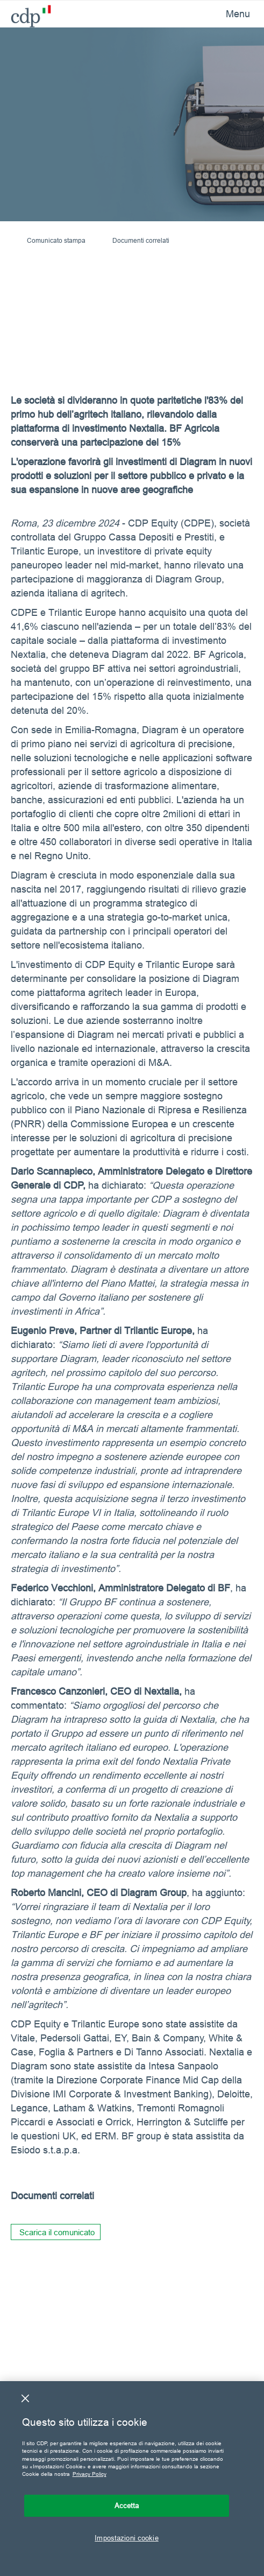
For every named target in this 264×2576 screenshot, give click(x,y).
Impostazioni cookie (126, 2537)
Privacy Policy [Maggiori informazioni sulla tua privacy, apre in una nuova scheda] (89, 2473)
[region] (132, 2478)
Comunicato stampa (56, 240)
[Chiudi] (25, 2398)
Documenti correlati (140, 240)
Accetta (127, 2505)
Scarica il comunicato (57, 2232)
